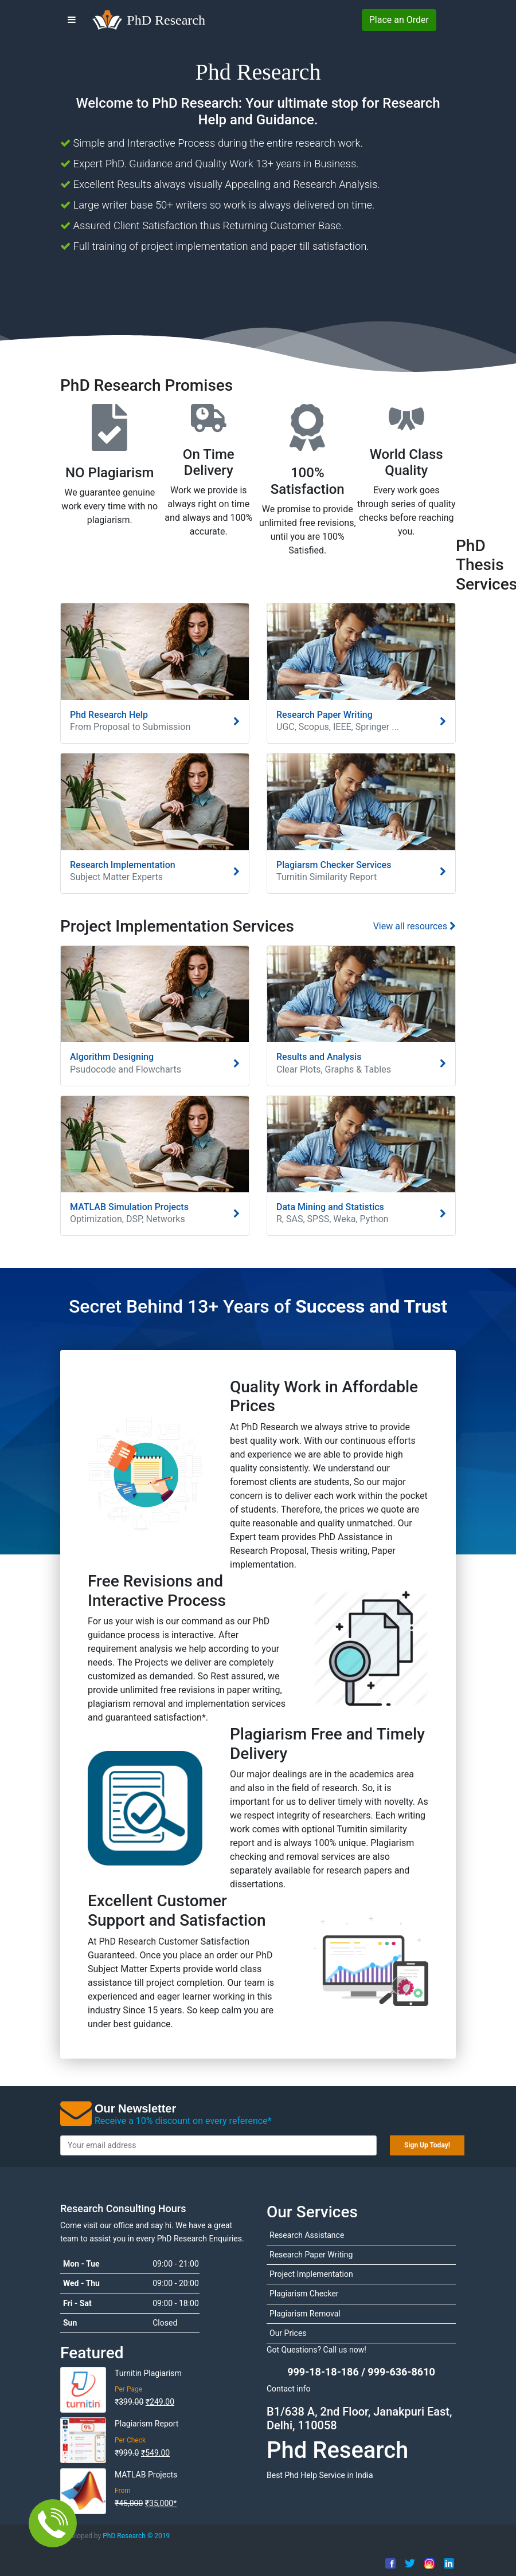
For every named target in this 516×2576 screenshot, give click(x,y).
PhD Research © (135, 2536)
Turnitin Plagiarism (148, 2373)
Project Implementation (311, 2274)
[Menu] (71, 20)
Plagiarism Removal (305, 2313)
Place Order (399, 19)
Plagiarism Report (146, 2423)
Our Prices (288, 2333)
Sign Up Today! (427, 2145)
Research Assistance (306, 2235)
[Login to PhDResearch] (448, 20)
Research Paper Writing (311, 2254)
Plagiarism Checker (304, 2293)
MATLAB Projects (146, 2474)
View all (414, 926)
